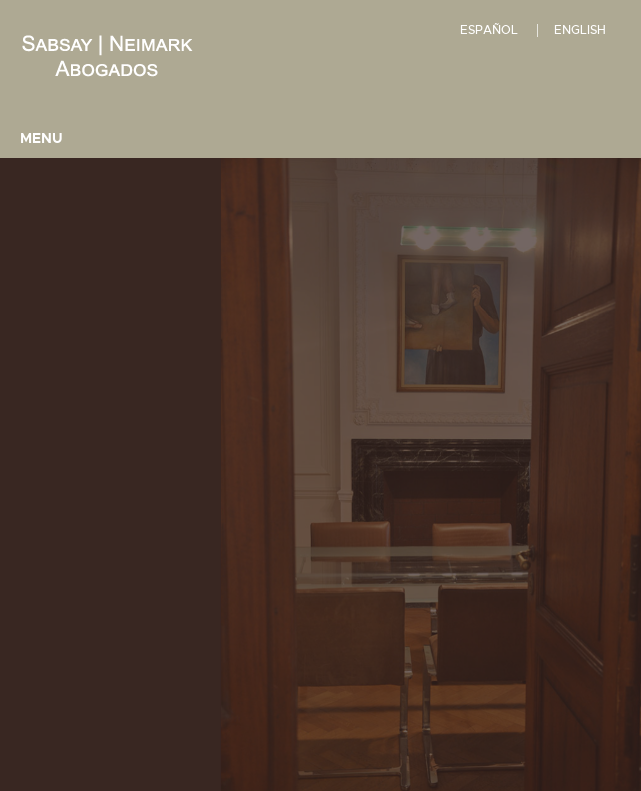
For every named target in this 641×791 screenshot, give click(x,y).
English (580, 30)
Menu (41, 138)
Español (489, 30)
